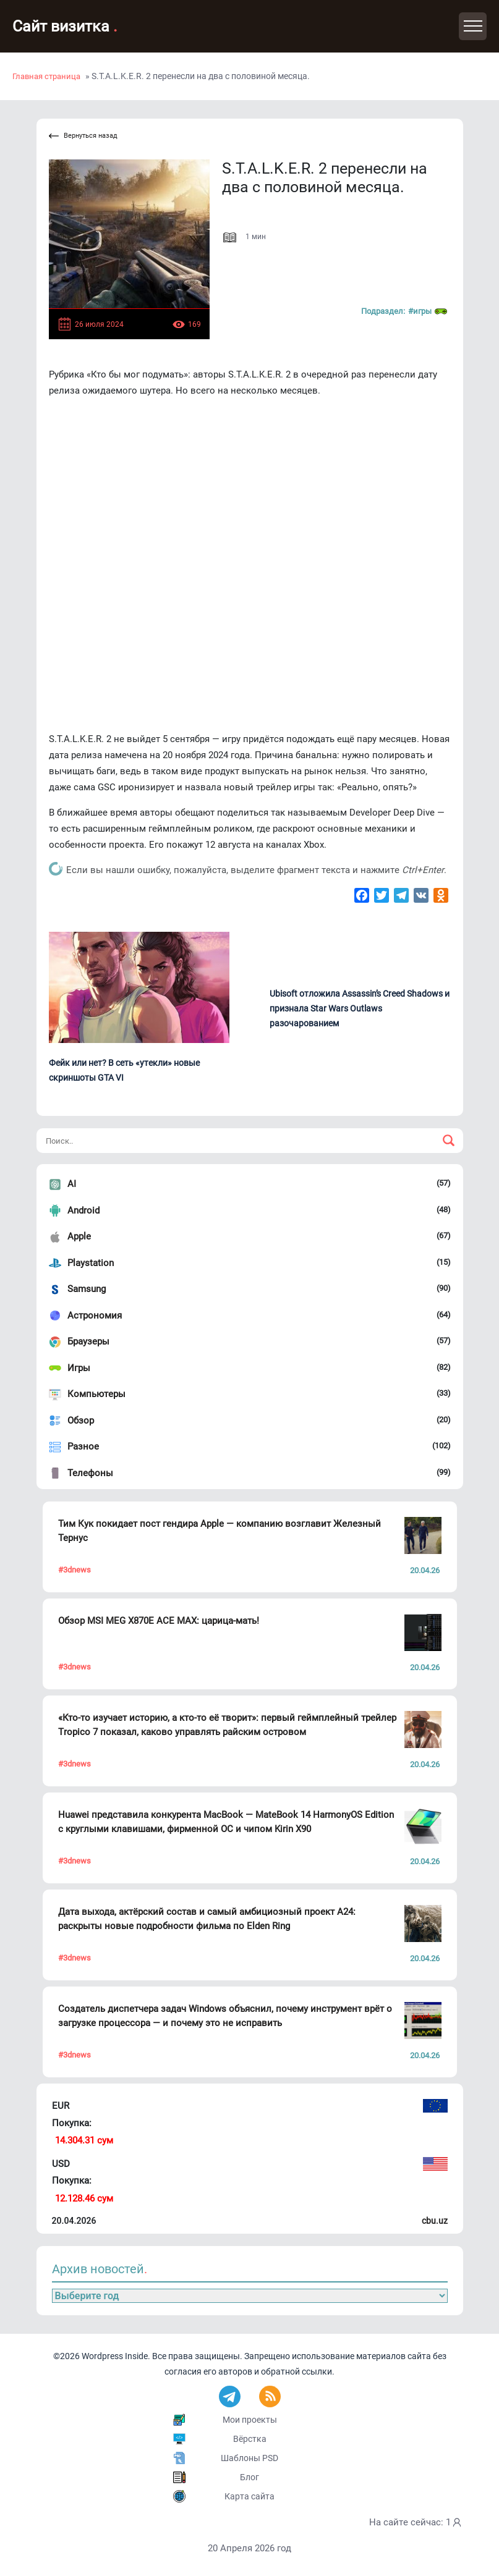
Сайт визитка (64, 26)
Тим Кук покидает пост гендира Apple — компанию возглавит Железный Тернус (219, 1530)
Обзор (80, 1420)
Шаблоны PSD (249, 2458)
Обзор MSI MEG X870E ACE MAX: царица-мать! (158, 1620)
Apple (79, 1236)
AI (71, 1183)
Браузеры (88, 1341)
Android (83, 1210)
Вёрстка (250, 2439)
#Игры (427, 311)
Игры (78, 1368)
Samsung (86, 1288)
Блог (249, 2477)
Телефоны (90, 1473)
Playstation (90, 1263)
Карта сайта (249, 2496)
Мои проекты (250, 2420)
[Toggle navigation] (473, 26)
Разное (83, 1446)
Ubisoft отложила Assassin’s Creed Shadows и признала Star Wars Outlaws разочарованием (360, 1008)
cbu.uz (435, 2221)
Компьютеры (96, 1394)
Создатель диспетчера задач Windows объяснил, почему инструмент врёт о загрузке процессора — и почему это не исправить (225, 2016)
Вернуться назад (83, 136)
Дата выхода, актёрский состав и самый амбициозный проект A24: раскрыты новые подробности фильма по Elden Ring (207, 1919)
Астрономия (94, 1315)
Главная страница (46, 76)
